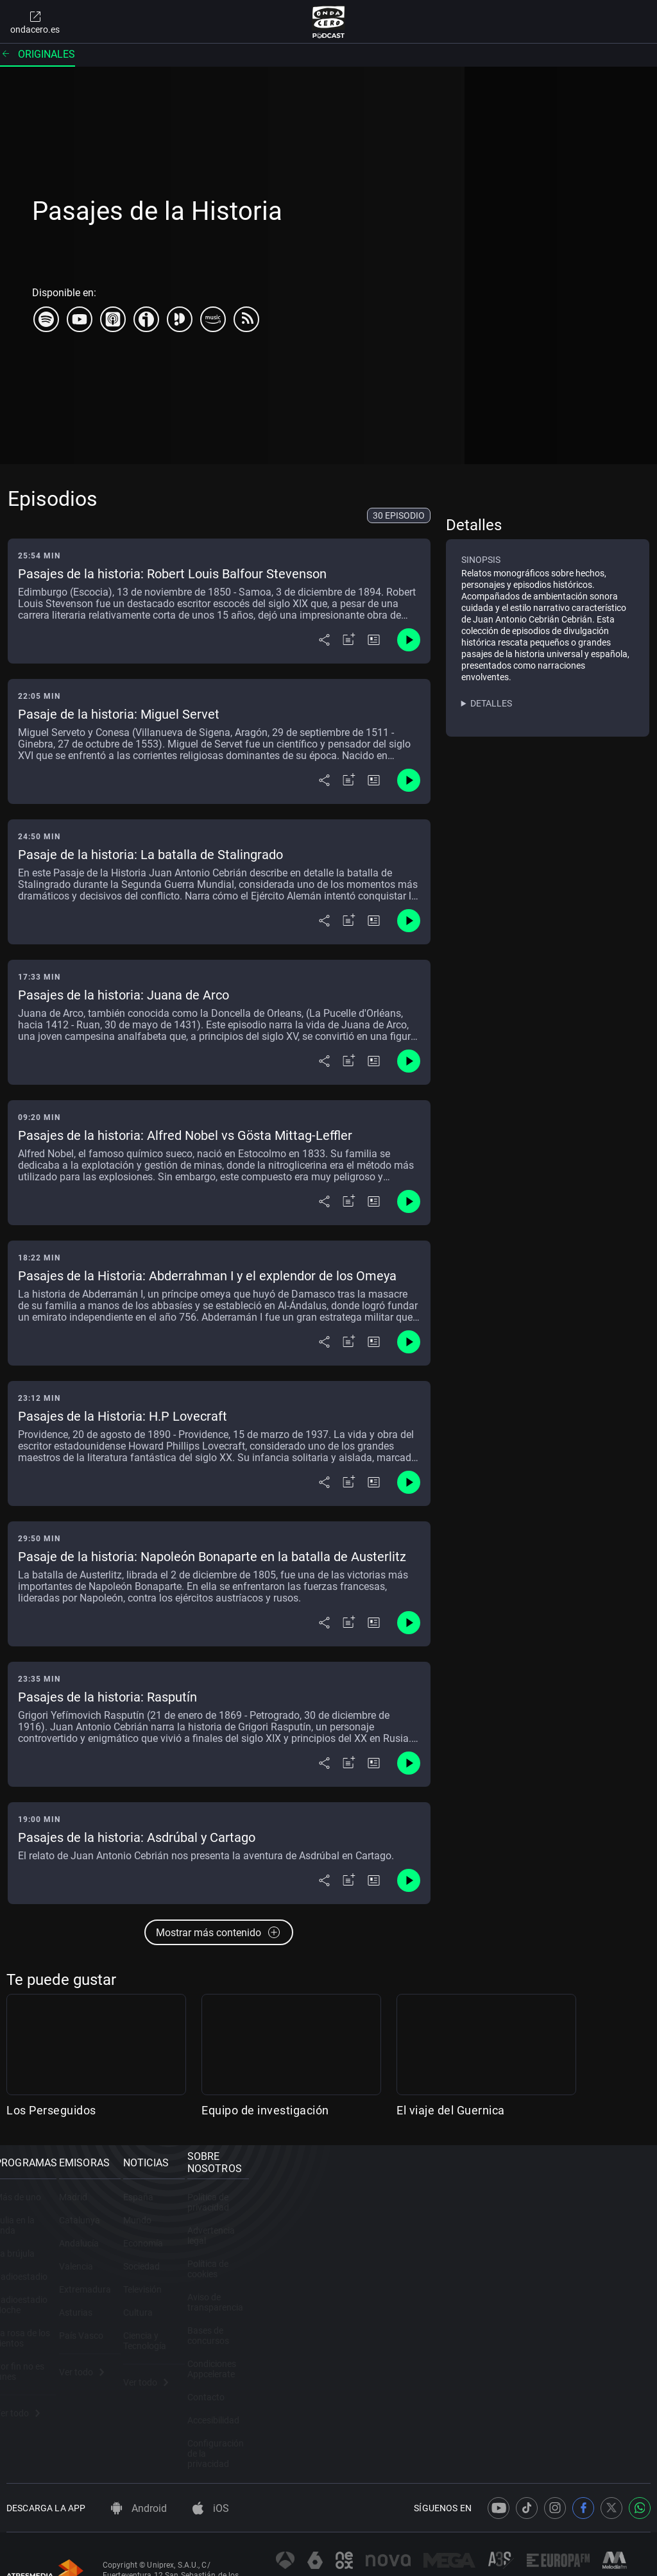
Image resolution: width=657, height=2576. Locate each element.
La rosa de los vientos (49, 2330)
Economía (361, 2260)
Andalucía (194, 2260)
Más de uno (29, 2214)
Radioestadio (32, 2284)
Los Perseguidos (51, 2110)
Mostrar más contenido (219, 1932)
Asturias (190, 2330)
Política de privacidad (551, 2214)
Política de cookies (545, 2260)
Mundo (355, 2237)
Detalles (491, 703)
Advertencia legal (543, 2237)
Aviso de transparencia (554, 2284)
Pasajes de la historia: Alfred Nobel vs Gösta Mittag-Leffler (185, 1135)
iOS (210, 2461)
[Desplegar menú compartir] (324, 640)
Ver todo (28, 2389)
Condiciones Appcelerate (558, 2330)
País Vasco (196, 2353)
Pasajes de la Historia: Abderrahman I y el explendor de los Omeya (207, 1276)
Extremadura (200, 2307)
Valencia (191, 2284)
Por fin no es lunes (42, 2353)
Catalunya (194, 2237)
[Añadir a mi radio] (349, 640)
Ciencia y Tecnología (381, 2353)
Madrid (188, 2214)
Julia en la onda (37, 2237)
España (356, 2214)
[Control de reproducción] (408, 639)
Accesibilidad (535, 2376)
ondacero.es (35, 22)
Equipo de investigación (265, 2110)
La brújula (26, 2260)
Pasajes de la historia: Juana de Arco (123, 995)
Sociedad (359, 2284)
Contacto (527, 2353)
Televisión (360, 2307)
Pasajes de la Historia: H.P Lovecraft (122, 1416)
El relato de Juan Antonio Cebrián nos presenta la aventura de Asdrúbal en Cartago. (206, 1856)
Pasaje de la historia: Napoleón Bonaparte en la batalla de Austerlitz (212, 1556)
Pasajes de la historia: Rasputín (107, 1697)
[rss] (246, 319)
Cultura (356, 2330)
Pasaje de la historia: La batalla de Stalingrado (150, 854)
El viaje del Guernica (451, 2110)
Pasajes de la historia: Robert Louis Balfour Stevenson (172, 573)
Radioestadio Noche (46, 2307)
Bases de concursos (548, 2307)
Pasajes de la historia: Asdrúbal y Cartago (136, 1837)
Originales (37, 54)
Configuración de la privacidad (569, 2399)
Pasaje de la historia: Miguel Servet (118, 714)
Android (139, 2461)
